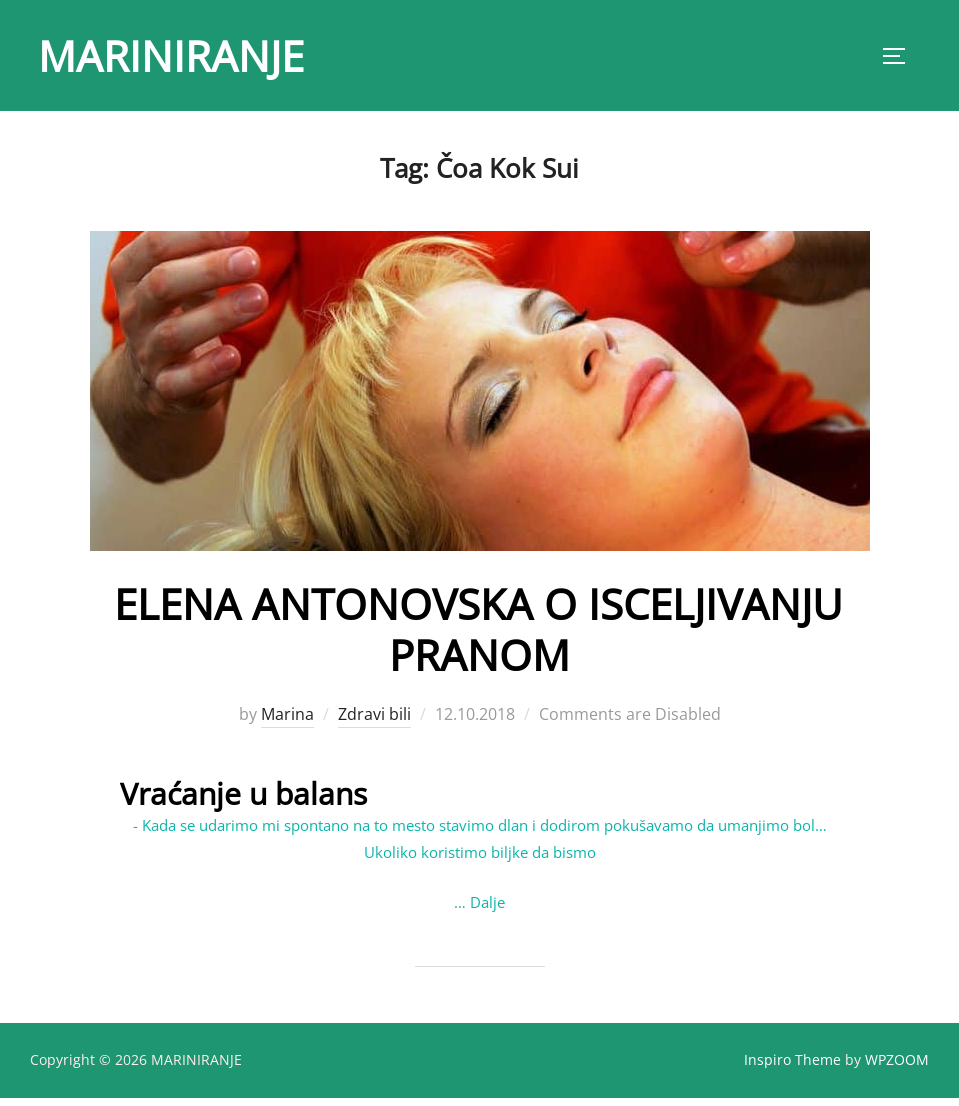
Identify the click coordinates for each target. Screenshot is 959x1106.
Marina (287, 723)
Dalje (487, 910)
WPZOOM (897, 1067)
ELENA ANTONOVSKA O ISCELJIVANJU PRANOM (478, 637)
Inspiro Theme (792, 1067)
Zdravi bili (374, 723)
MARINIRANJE (171, 55)
